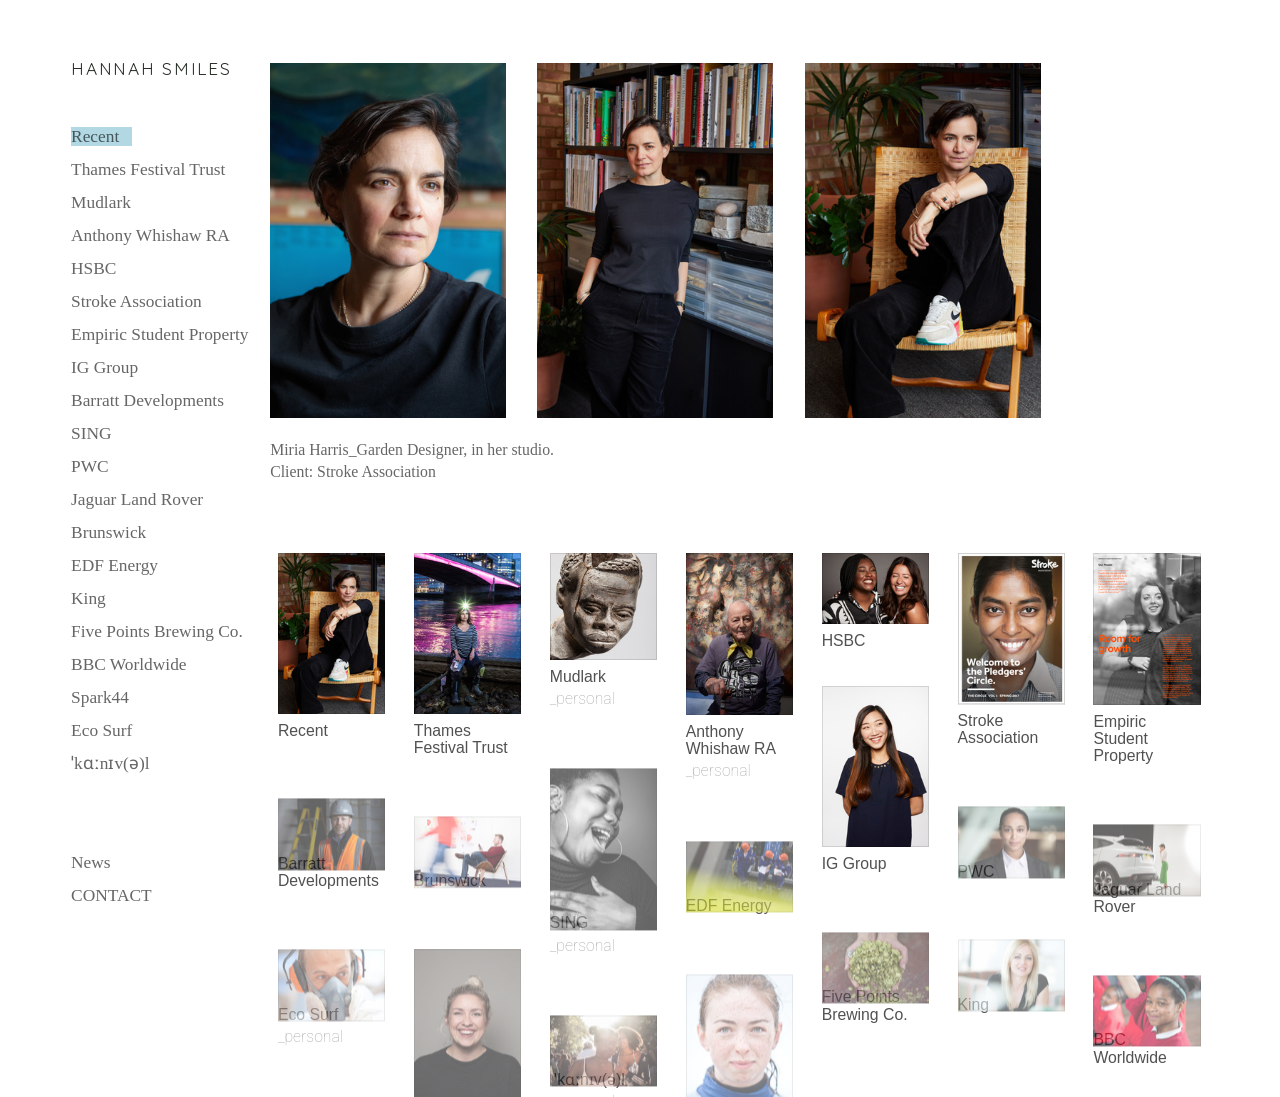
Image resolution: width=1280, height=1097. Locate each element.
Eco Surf (101, 730)
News (91, 862)
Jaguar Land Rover (137, 499)
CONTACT (111, 895)
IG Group (104, 367)
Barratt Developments (147, 400)
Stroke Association (136, 301)
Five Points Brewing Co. (157, 631)
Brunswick (108, 532)
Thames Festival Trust (148, 169)
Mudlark (101, 202)
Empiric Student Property (159, 334)
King (88, 598)
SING (91, 433)
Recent (95, 136)
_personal (310, 1036)
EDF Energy (114, 565)
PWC (90, 466)
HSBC (93, 268)
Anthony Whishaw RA (150, 235)
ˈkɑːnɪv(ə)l (110, 763)
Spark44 (100, 697)
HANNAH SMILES (151, 68)
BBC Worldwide (128, 664)
